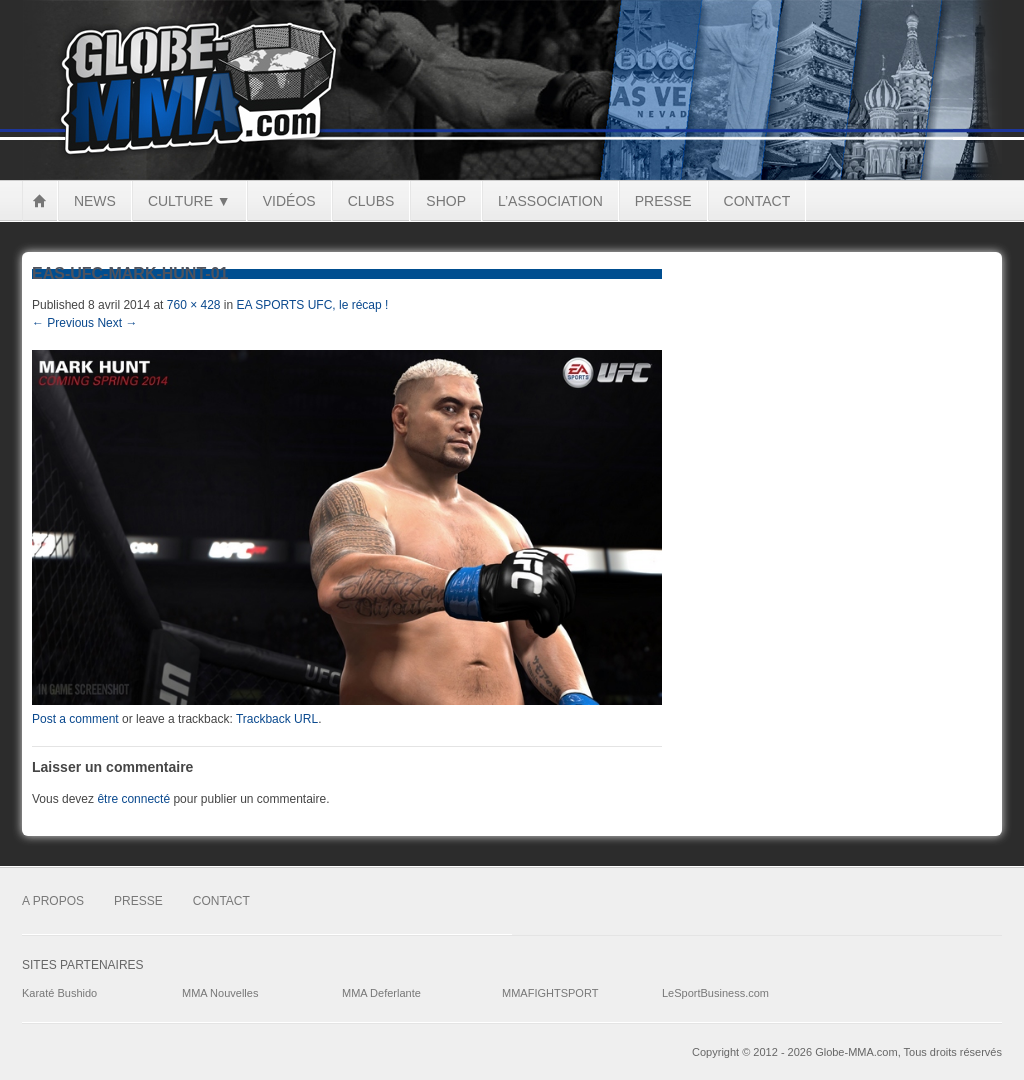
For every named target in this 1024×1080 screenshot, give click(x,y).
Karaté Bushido (59, 993)
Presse (663, 201)
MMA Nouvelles (220, 993)
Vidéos (289, 201)
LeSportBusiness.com (715, 993)
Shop (446, 201)
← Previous (63, 323)
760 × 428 (194, 305)
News (95, 201)
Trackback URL (277, 719)
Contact (757, 201)
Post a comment (75, 719)
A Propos (53, 901)
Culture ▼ (189, 201)
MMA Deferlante (381, 993)
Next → (117, 323)
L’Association (550, 201)
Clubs (371, 201)
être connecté (133, 799)
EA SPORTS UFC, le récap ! (313, 305)
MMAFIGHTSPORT (550, 993)
